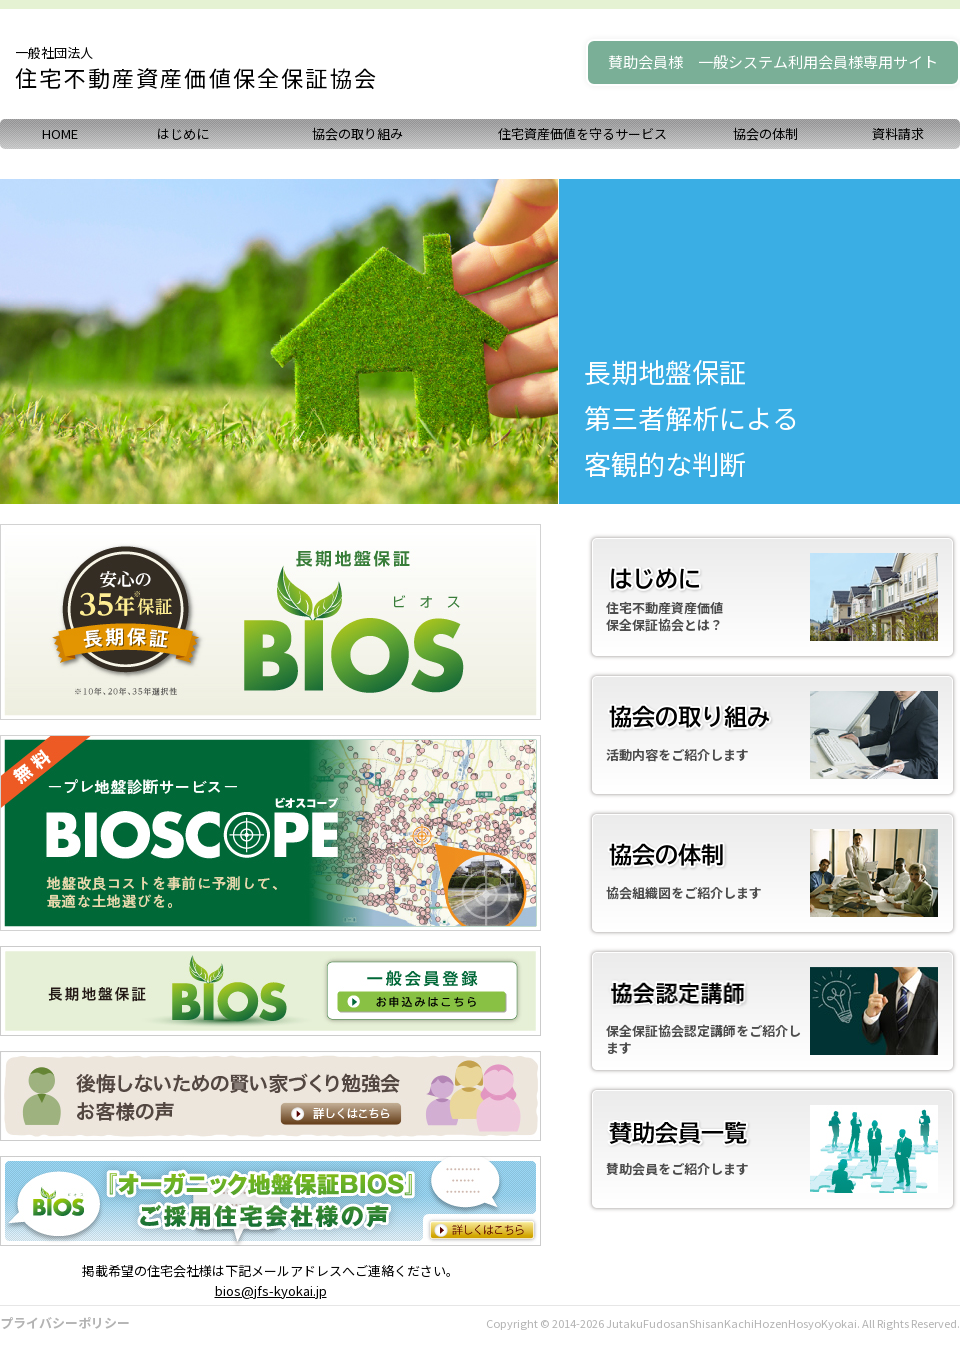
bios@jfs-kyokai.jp (271, 1290)
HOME (60, 133)
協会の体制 (765, 133)
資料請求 (898, 133)
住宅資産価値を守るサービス (582, 133)
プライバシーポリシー (65, 1322)
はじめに (183, 133)
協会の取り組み (357, 133)
